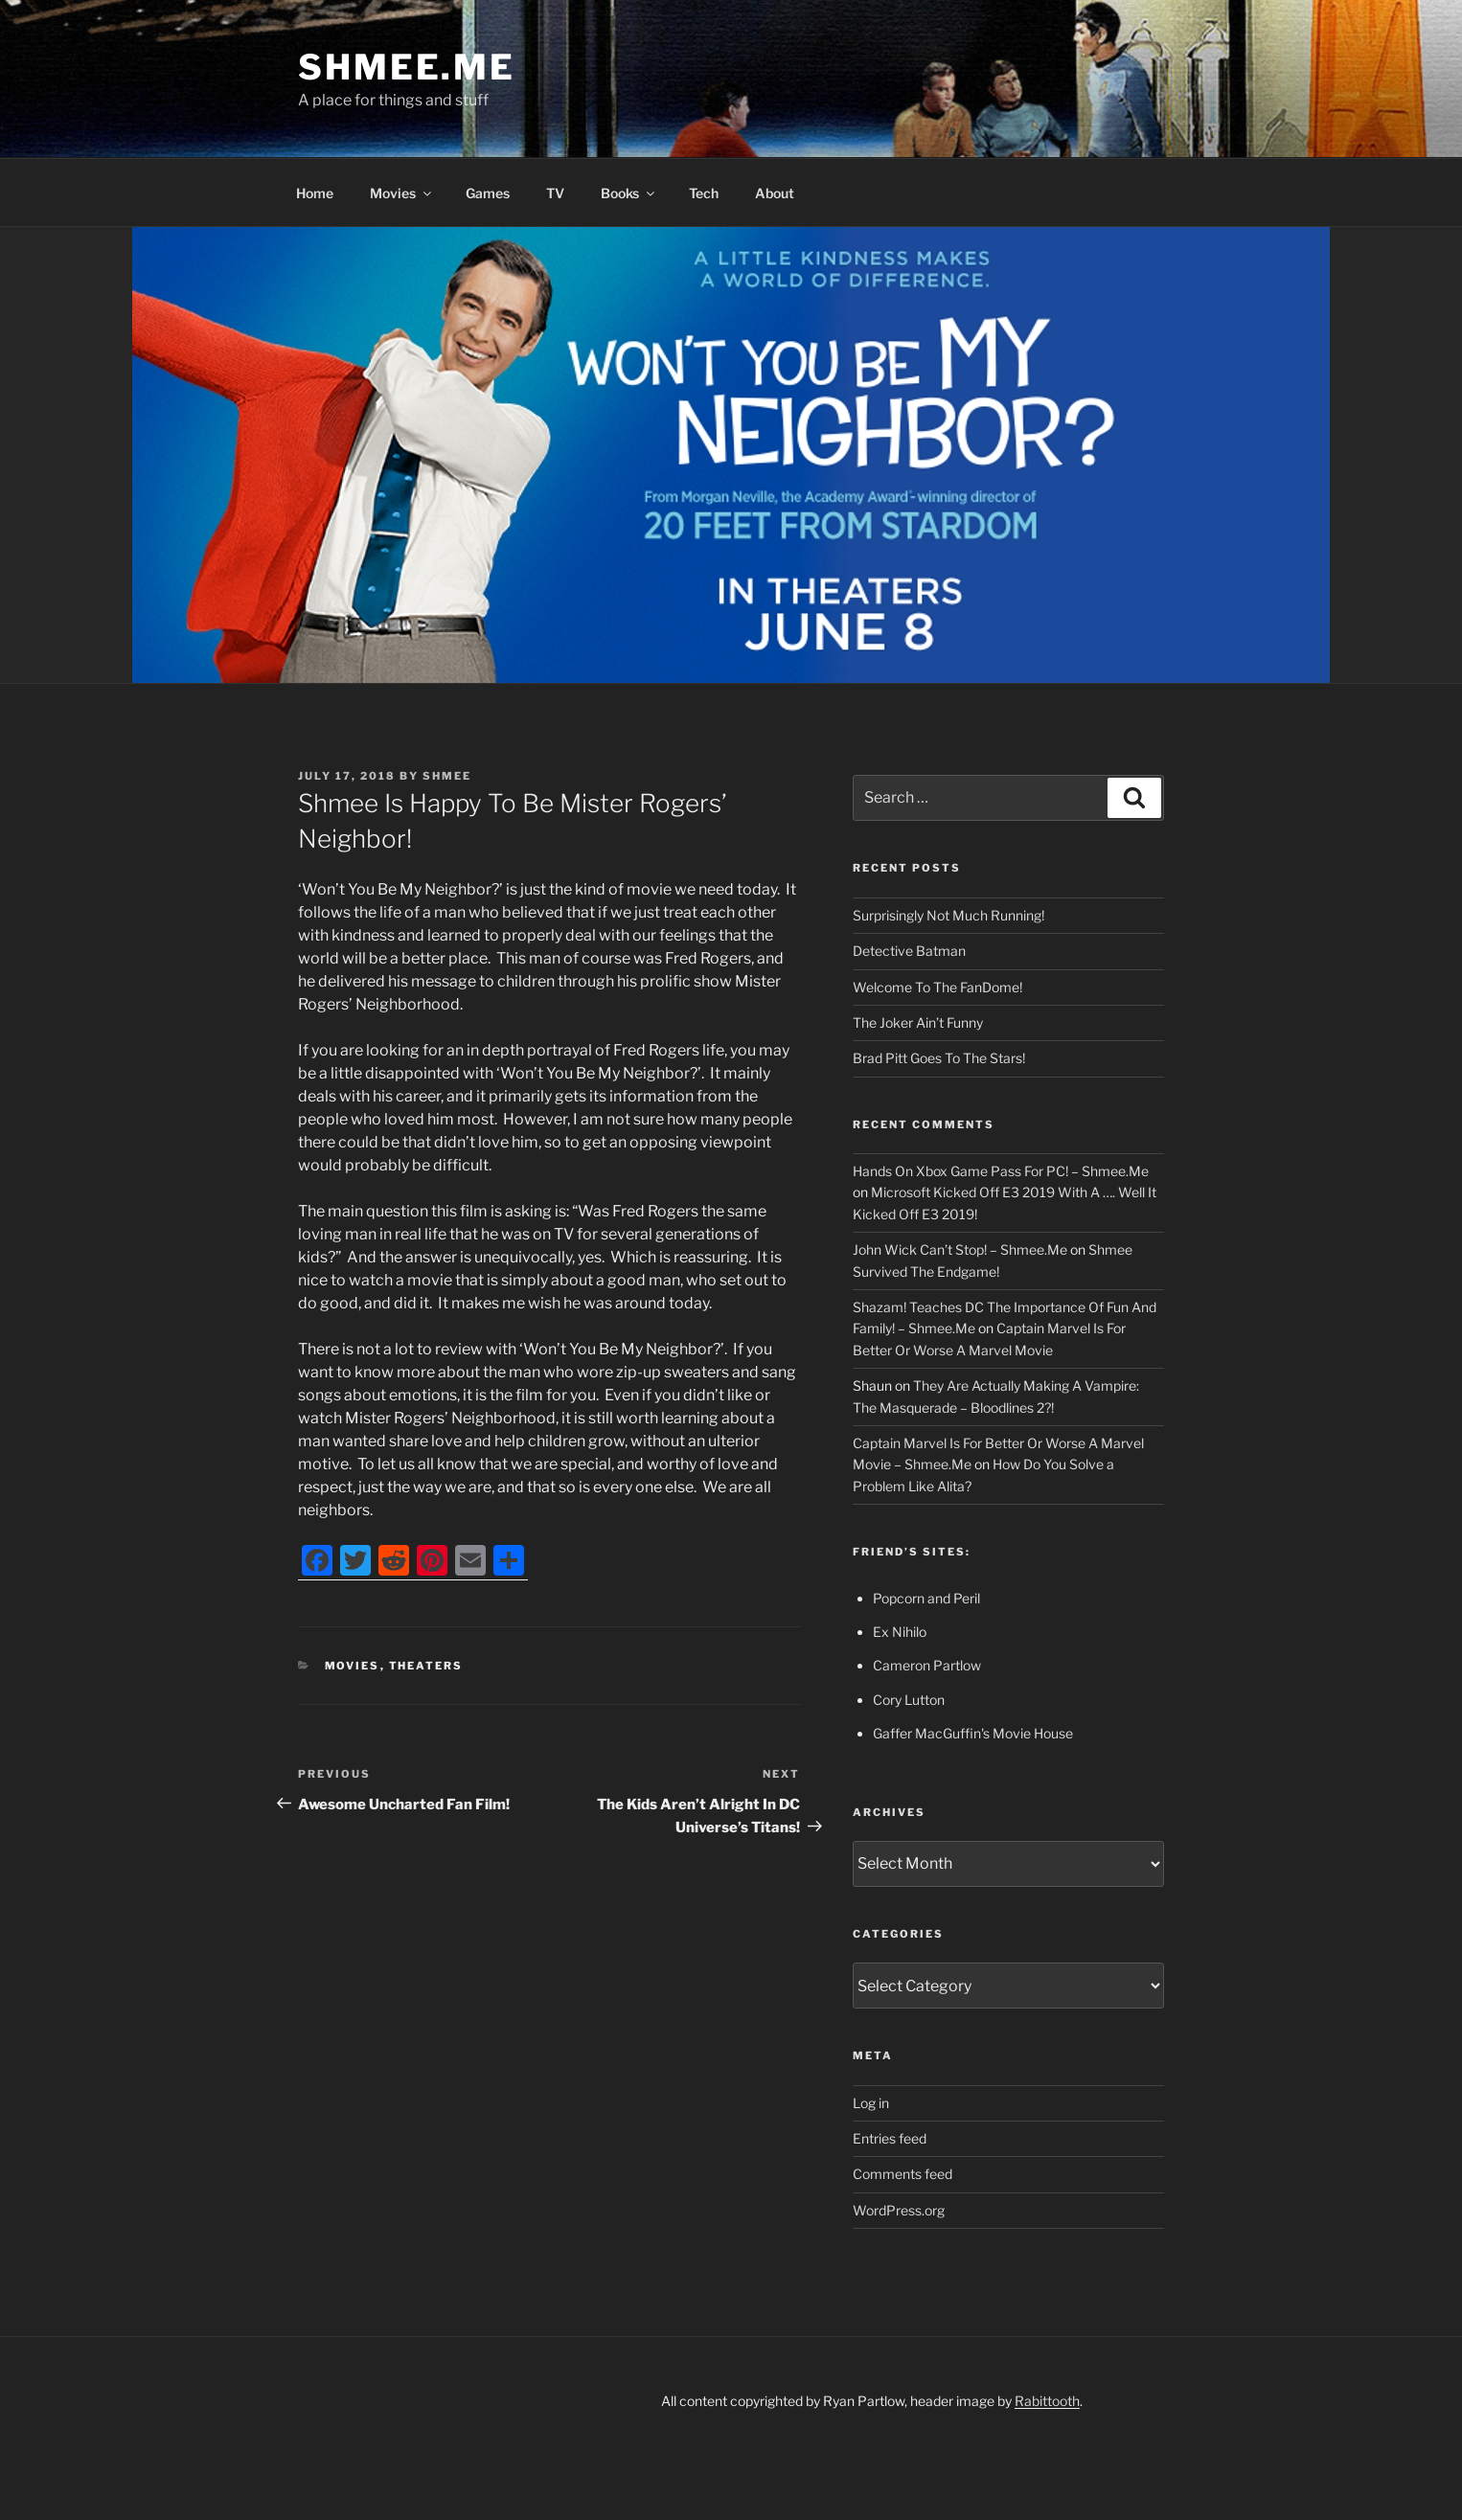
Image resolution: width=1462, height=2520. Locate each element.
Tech (704, 193)
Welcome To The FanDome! (937, 987)
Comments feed (902, 2174)
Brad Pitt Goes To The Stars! (939, 1058)
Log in (871, 2103)
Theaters (426, 1665)
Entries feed (889, 2138)
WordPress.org (899, 2210)
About (774, 193)
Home (314, 193)
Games (488, 193)
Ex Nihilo (899, 1631)
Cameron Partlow (927, 1665)
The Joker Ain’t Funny (918, 1022)
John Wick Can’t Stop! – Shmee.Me (960, 1249)
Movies (402, 193)
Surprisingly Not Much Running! (948, 915)
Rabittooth (1047, 2401)
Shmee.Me (406, 67)
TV (555, 193)
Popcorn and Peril (926, 1598)
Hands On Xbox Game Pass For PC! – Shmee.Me (1001, 1171)
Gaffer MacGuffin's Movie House (973, 1733)
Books (629, 193)
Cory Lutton (909, 1699)
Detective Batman (909, 950)
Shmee (447, 776)
